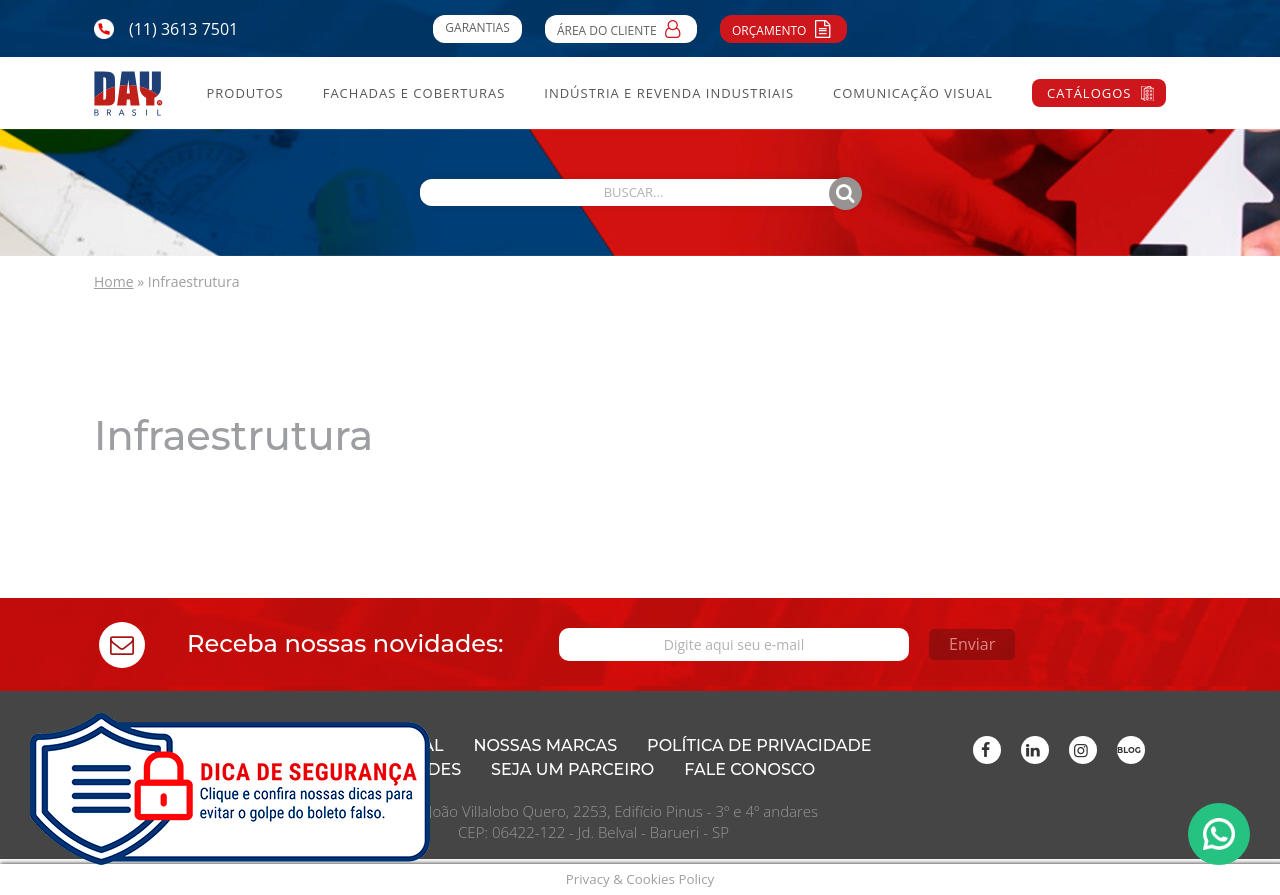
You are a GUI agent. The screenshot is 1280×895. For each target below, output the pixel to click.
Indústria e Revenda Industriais (669, 93)
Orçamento (783, 28)
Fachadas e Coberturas (414, 93)
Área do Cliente (621, 28)
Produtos (244, 93)
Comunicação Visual (913, 93)
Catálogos (1089, 93)
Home (114, 281)
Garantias (477, 27)
